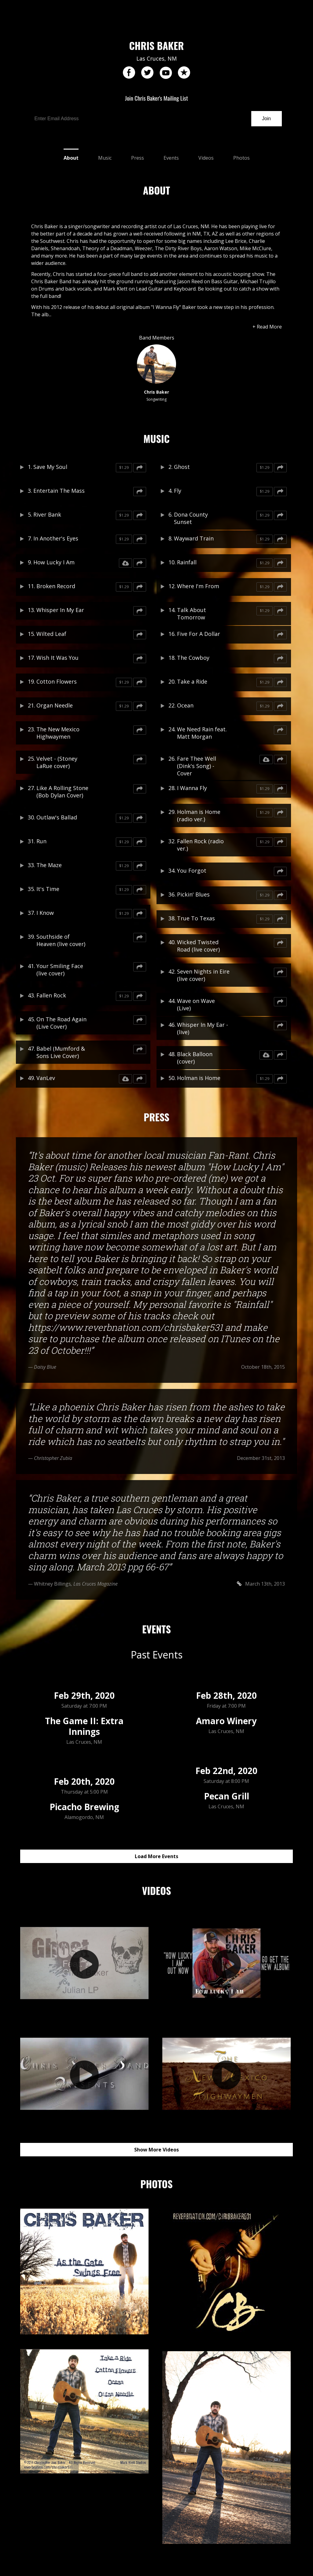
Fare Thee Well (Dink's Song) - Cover (196, 766)
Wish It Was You (57, 657)
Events (171, 157)
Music (105, 157)
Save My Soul (50, 466)
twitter (147, 72)
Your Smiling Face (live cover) (59, 969)
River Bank (47, 514)
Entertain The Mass (59, 490)
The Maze (49, 865)
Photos (241, 157)
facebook (129, 72)
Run (41, 841)
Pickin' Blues (193, 894)
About (71, 157)
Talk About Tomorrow (191, 613)
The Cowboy (193, 657)
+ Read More (267, 326)
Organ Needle (54, 705)
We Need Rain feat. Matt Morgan (202, 733)
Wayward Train (194, 538)
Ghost (182, 466)
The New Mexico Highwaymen (57, 733)
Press (137, 157)
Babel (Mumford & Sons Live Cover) (60, 1052)
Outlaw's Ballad (56, 817)
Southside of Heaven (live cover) (60, 940)
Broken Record (55, 586)
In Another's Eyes (55, 538)
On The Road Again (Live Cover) (61, 1022)
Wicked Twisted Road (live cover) (198, 945)
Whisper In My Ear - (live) (202, 1028)
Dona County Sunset (191, 518)
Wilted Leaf (51, 633)
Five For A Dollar (198, 633)
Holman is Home (198, 1078)
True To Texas (196, 918)
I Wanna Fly (192, 788)
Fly (177, 490)
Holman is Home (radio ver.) (198, 815)
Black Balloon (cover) (194, 1057)
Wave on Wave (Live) (196, 1004)
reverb (184, 72)
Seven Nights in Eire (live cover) (203, 975)
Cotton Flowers (56, 681)
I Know (45, 912)
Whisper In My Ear (60, 610)
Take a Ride (192, 681)
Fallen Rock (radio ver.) (200, 844)
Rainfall (187, 562)
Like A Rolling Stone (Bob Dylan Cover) (62, 791)
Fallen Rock (51, 995)
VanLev (45, 1078)
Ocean (185, 705)
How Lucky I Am (54, 562)
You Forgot (191, 870)
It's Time (47, 889)
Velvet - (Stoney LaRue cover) (56, 762)
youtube (165, 72)
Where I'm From (198, 586)
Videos (206, 157)
